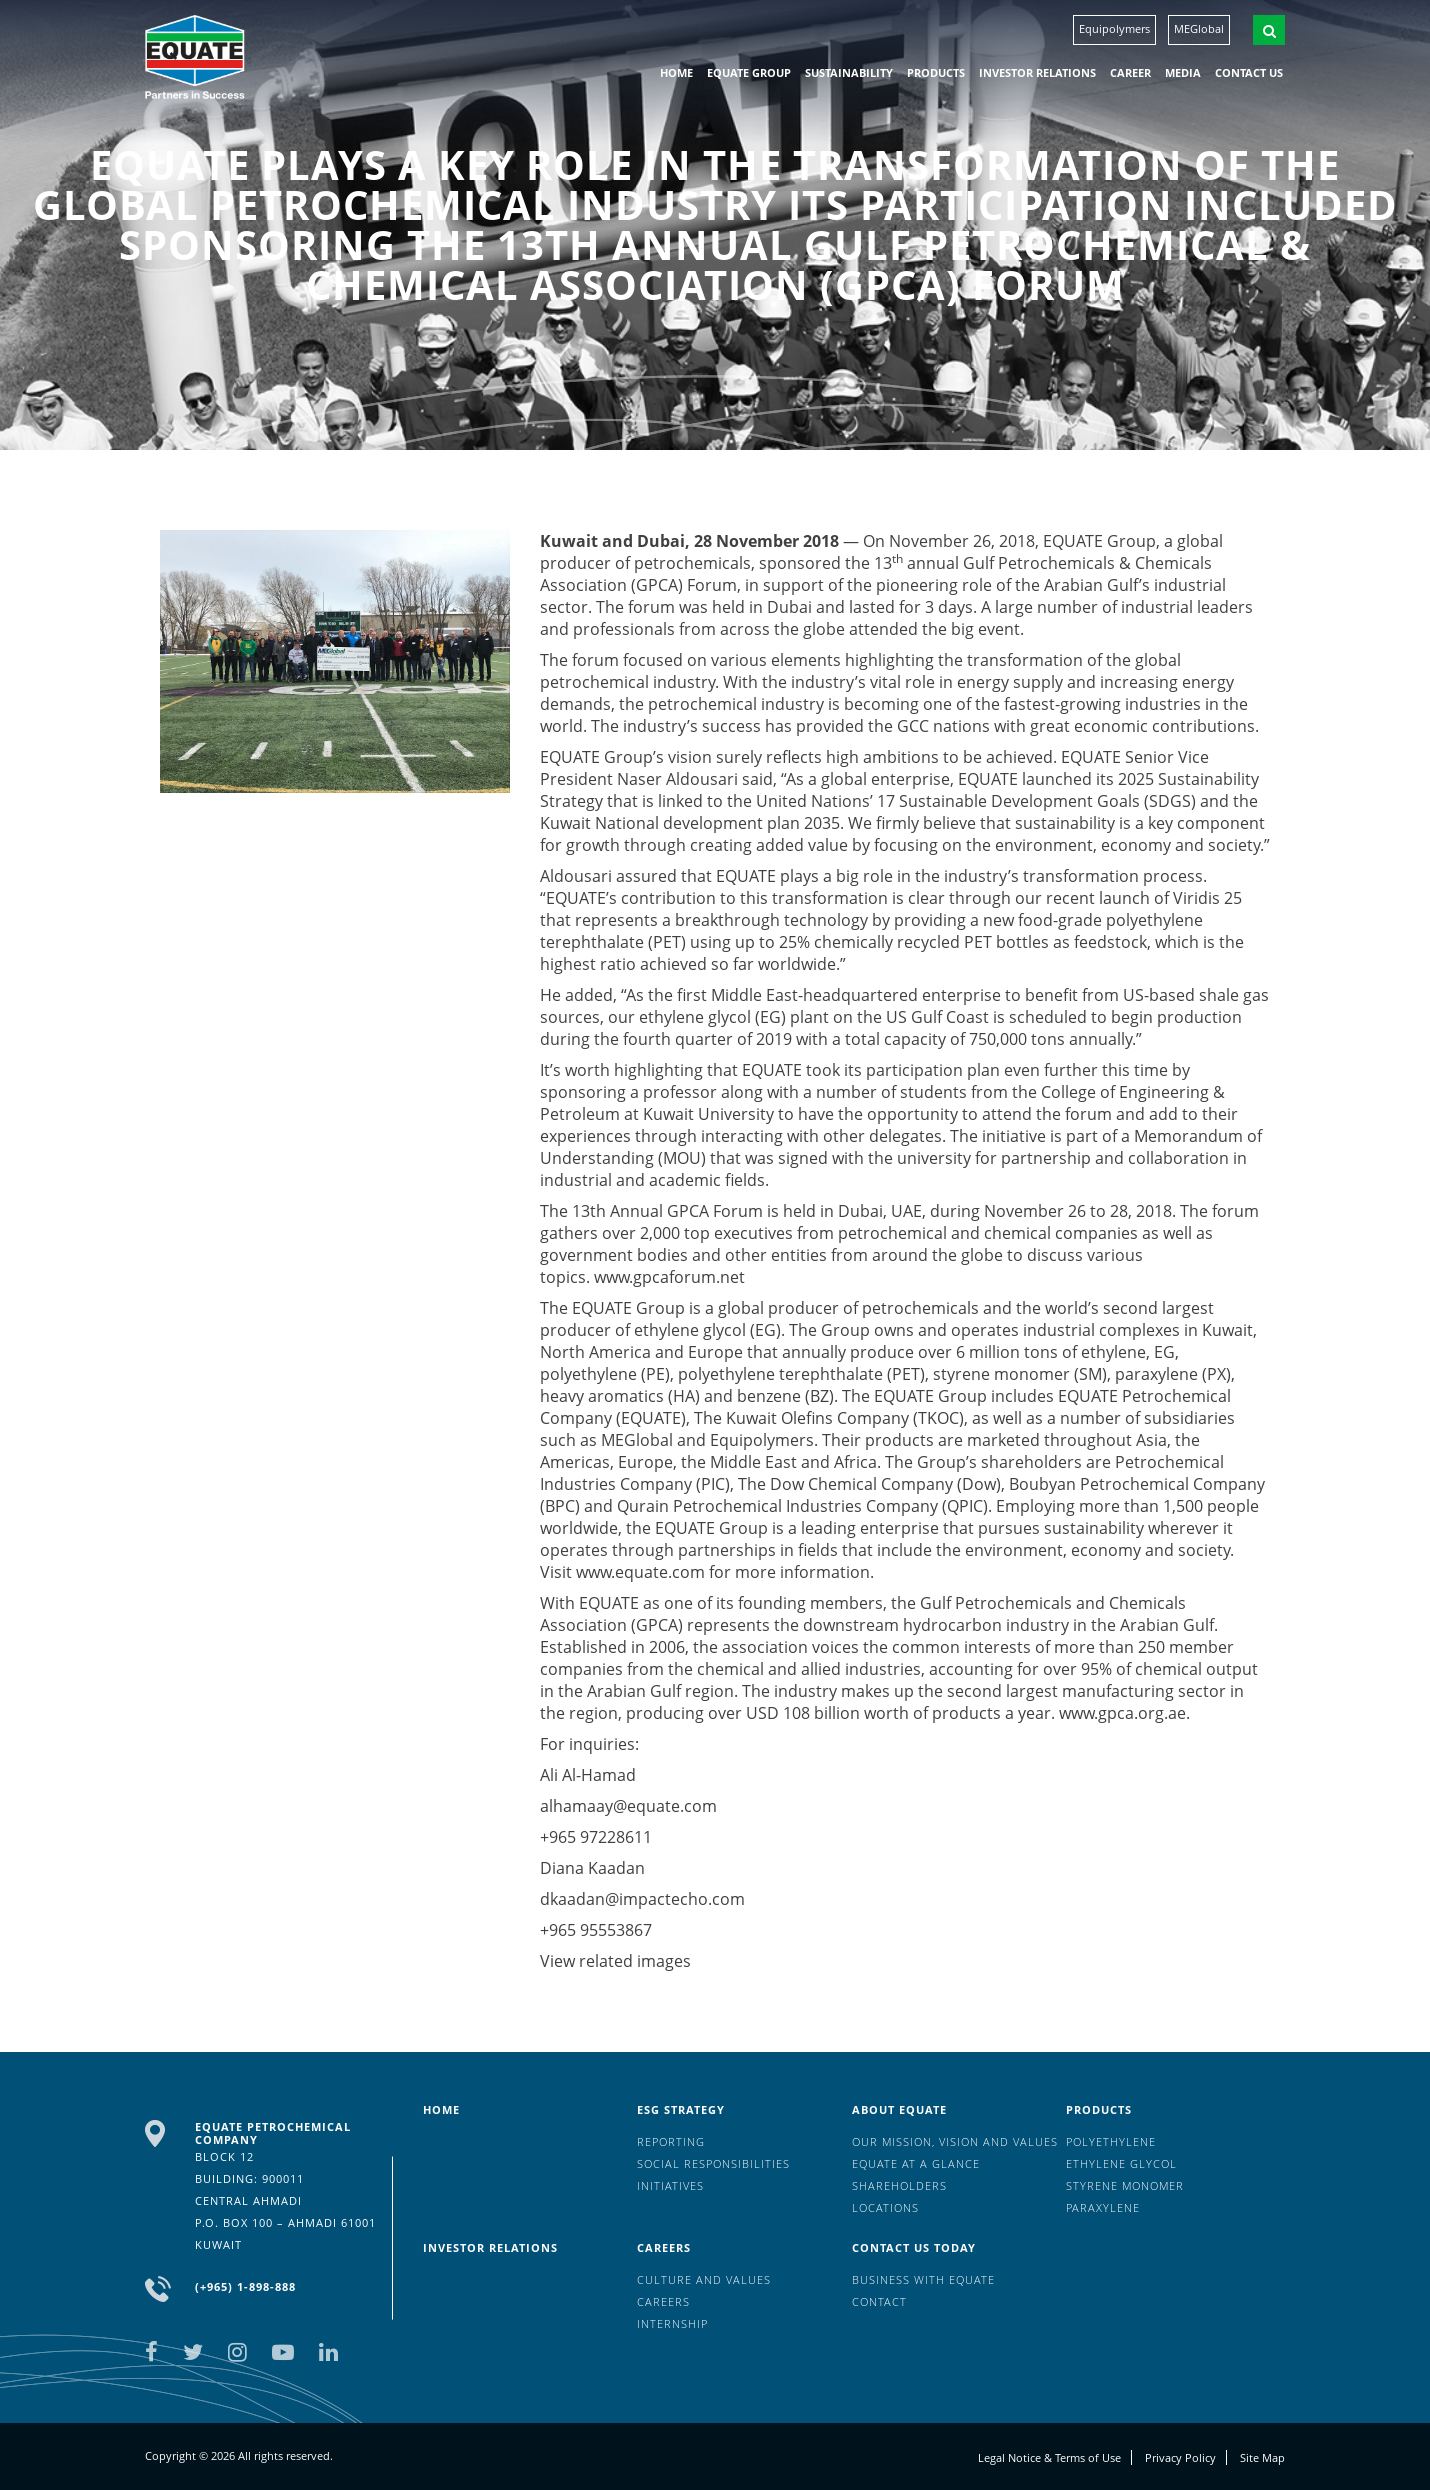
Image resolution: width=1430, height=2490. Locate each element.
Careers (664, 2247)
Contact (879, 2301)
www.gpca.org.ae (1122, 1713)
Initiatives (670, 2185)
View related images (615, 1961)
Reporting (671, 2141)
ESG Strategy (681, 2109)
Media (1183, 72)
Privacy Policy (1180, 2457)
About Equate (899, 2109)
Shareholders (899, 2185)
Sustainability (849, 72)
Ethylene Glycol (1121, 2163)
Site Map (1262, 2457)
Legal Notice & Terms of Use (1049, 2457)
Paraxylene (1103, 2207)
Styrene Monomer (1125, 2185)
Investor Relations (1037, 72)
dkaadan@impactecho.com (642, 1899)
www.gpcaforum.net (669, 1277)
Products (936, 72)
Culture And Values (704, 2279)
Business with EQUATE (923, 2279)
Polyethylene (1111, 2141)
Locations (885, 2207)
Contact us (1249, 72)
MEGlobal (1199, 28)
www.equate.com (640, 1572)
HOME (676, 72)
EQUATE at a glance (916, 2163)
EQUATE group (749, 72)
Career (1130, 72)
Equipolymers (1114, 28)
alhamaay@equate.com (628, 1806)
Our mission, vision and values (955, 2141)
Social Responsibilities (713, 2163)
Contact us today (914, 2247)
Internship (672, 2323)
